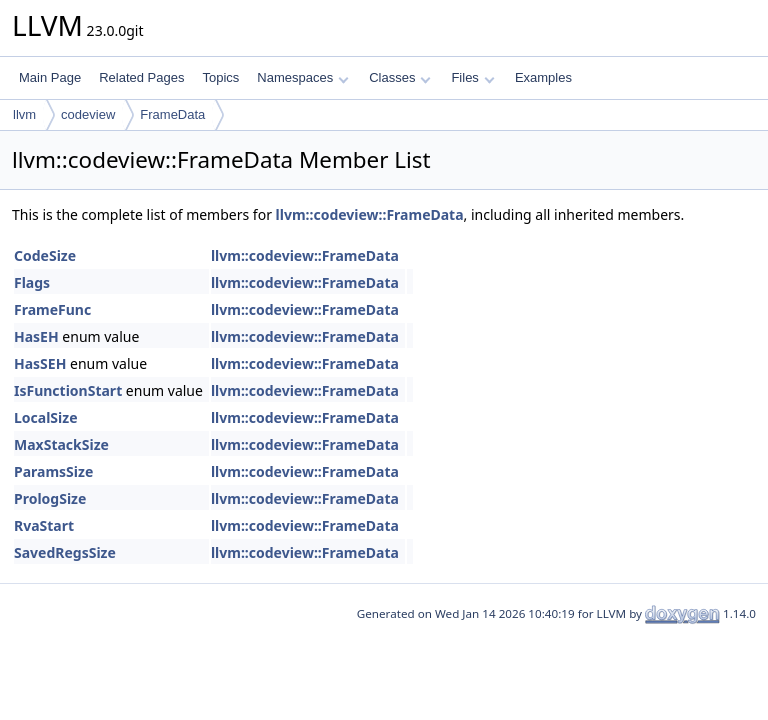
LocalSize (46, 417)
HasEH (36, 336)
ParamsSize (53, 471)
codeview (88, 114)
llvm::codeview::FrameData (370, 214)
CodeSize (45, 255)
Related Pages (141, 77)
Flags (32, 282)
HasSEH (40, 363)
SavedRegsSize (65, 552)
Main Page (50, 77)
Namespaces (302, 77)
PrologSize (50, 498)
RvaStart (44, 525)
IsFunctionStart (68, 390)
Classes (400, 77)
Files (472, 77)
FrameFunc (52, 309)
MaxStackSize (61, 444)
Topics (220, 77)
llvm (24, 114)
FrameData (172, 114)
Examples (543, 77)
